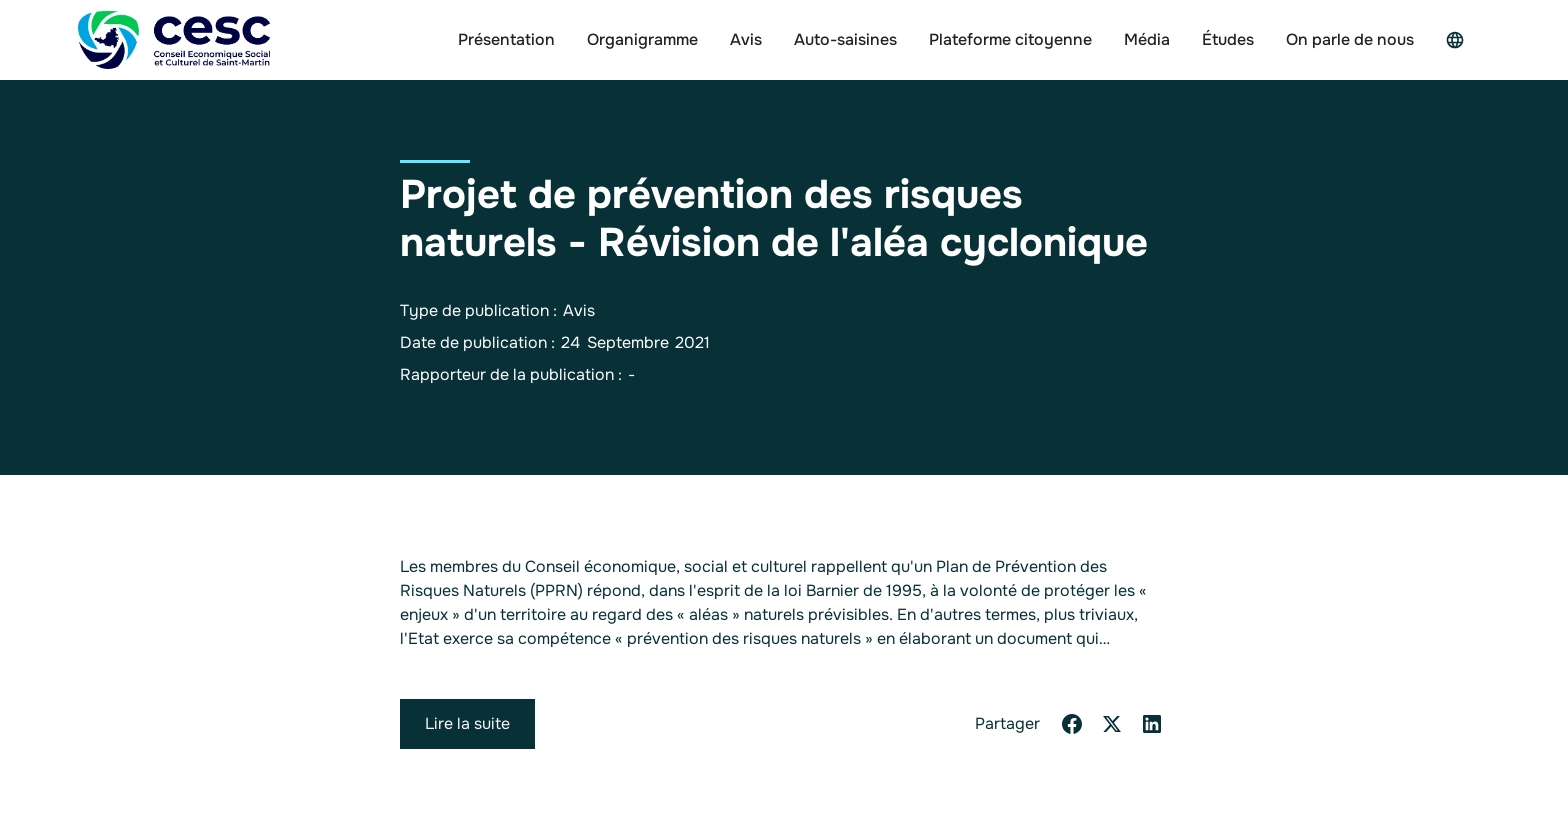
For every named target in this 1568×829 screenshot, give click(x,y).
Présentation (506, 39)
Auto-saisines (845, 39)
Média (1147, 39)
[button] (1460, 40)
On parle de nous (1350, 39)
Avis (746, 39)
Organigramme (642, 39)
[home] (174, 40)
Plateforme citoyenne (1010, 39)
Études (1228, 39)
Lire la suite (467, 723)
